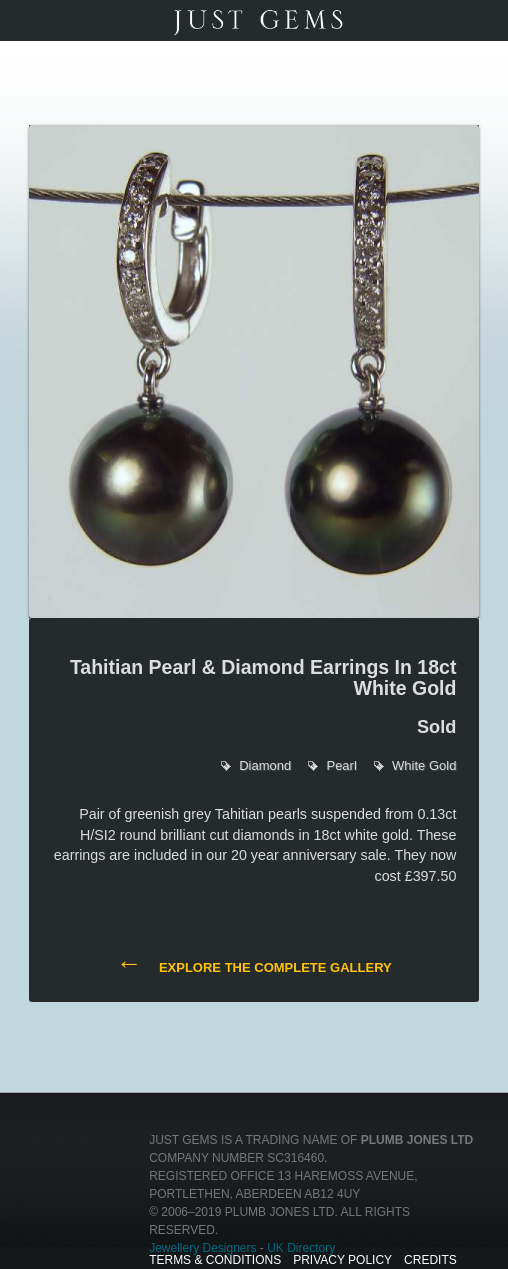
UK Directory (301, 1248)
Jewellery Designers (202, 1248)
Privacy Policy (342, 1260)
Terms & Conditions (215, 1260)
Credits (430, 1260)
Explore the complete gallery (253, 965)
